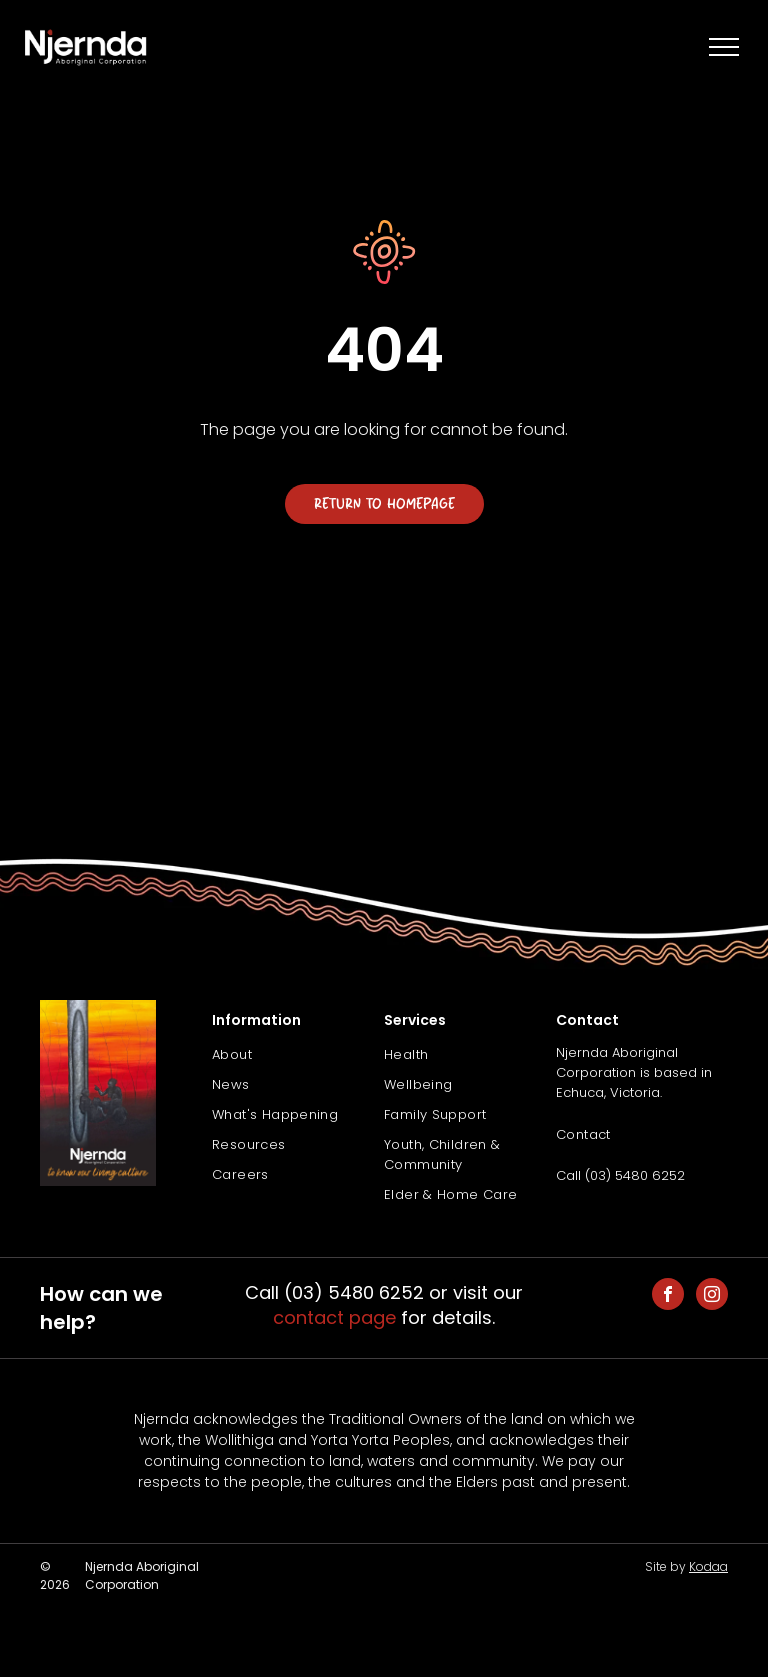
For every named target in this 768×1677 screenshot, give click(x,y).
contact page (334, 1317)
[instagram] (712, 1296)
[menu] (724, 47)
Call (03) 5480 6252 (620, 1175)
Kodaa (708, 1566)
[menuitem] (298, 1055)
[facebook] (668, 1296)
